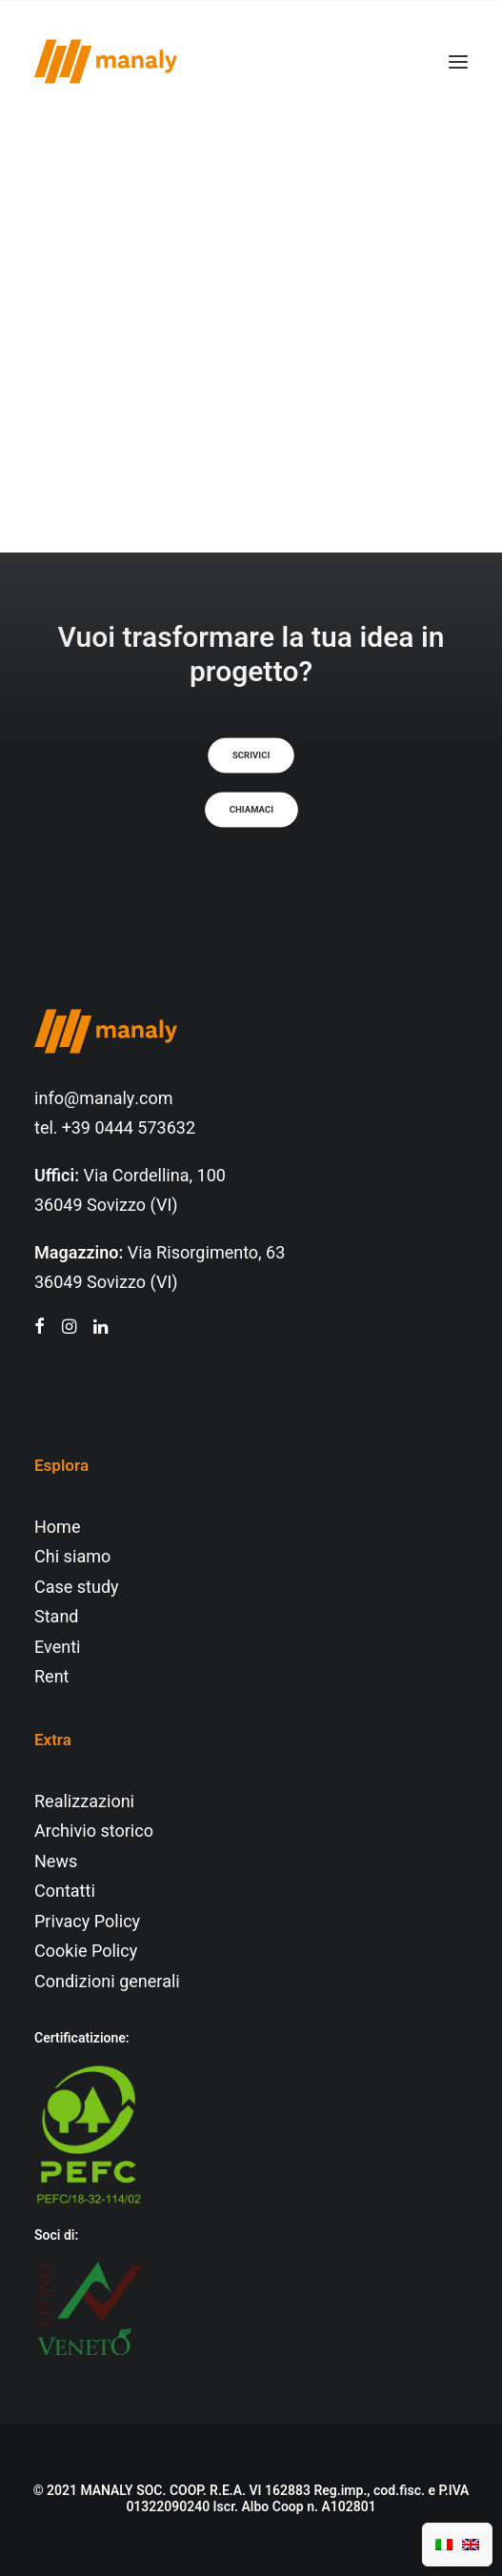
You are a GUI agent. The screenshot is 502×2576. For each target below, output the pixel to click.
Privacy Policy (87, 1922)
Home (57, 1527)
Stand (56, 1617)
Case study (76, 1587)
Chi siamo (72, 1557)
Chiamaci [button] (250, 809)
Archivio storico (93, 1831)
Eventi (57, 1647)
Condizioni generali (107, 1982)
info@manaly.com (103, 1099)
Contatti (64, 1891)
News (55, 1862)
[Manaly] (105, 61)
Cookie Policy (85, 1951)
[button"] (39, 1328)
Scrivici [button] (251, 755)
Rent (51, 1677)
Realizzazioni (84, 1802)
